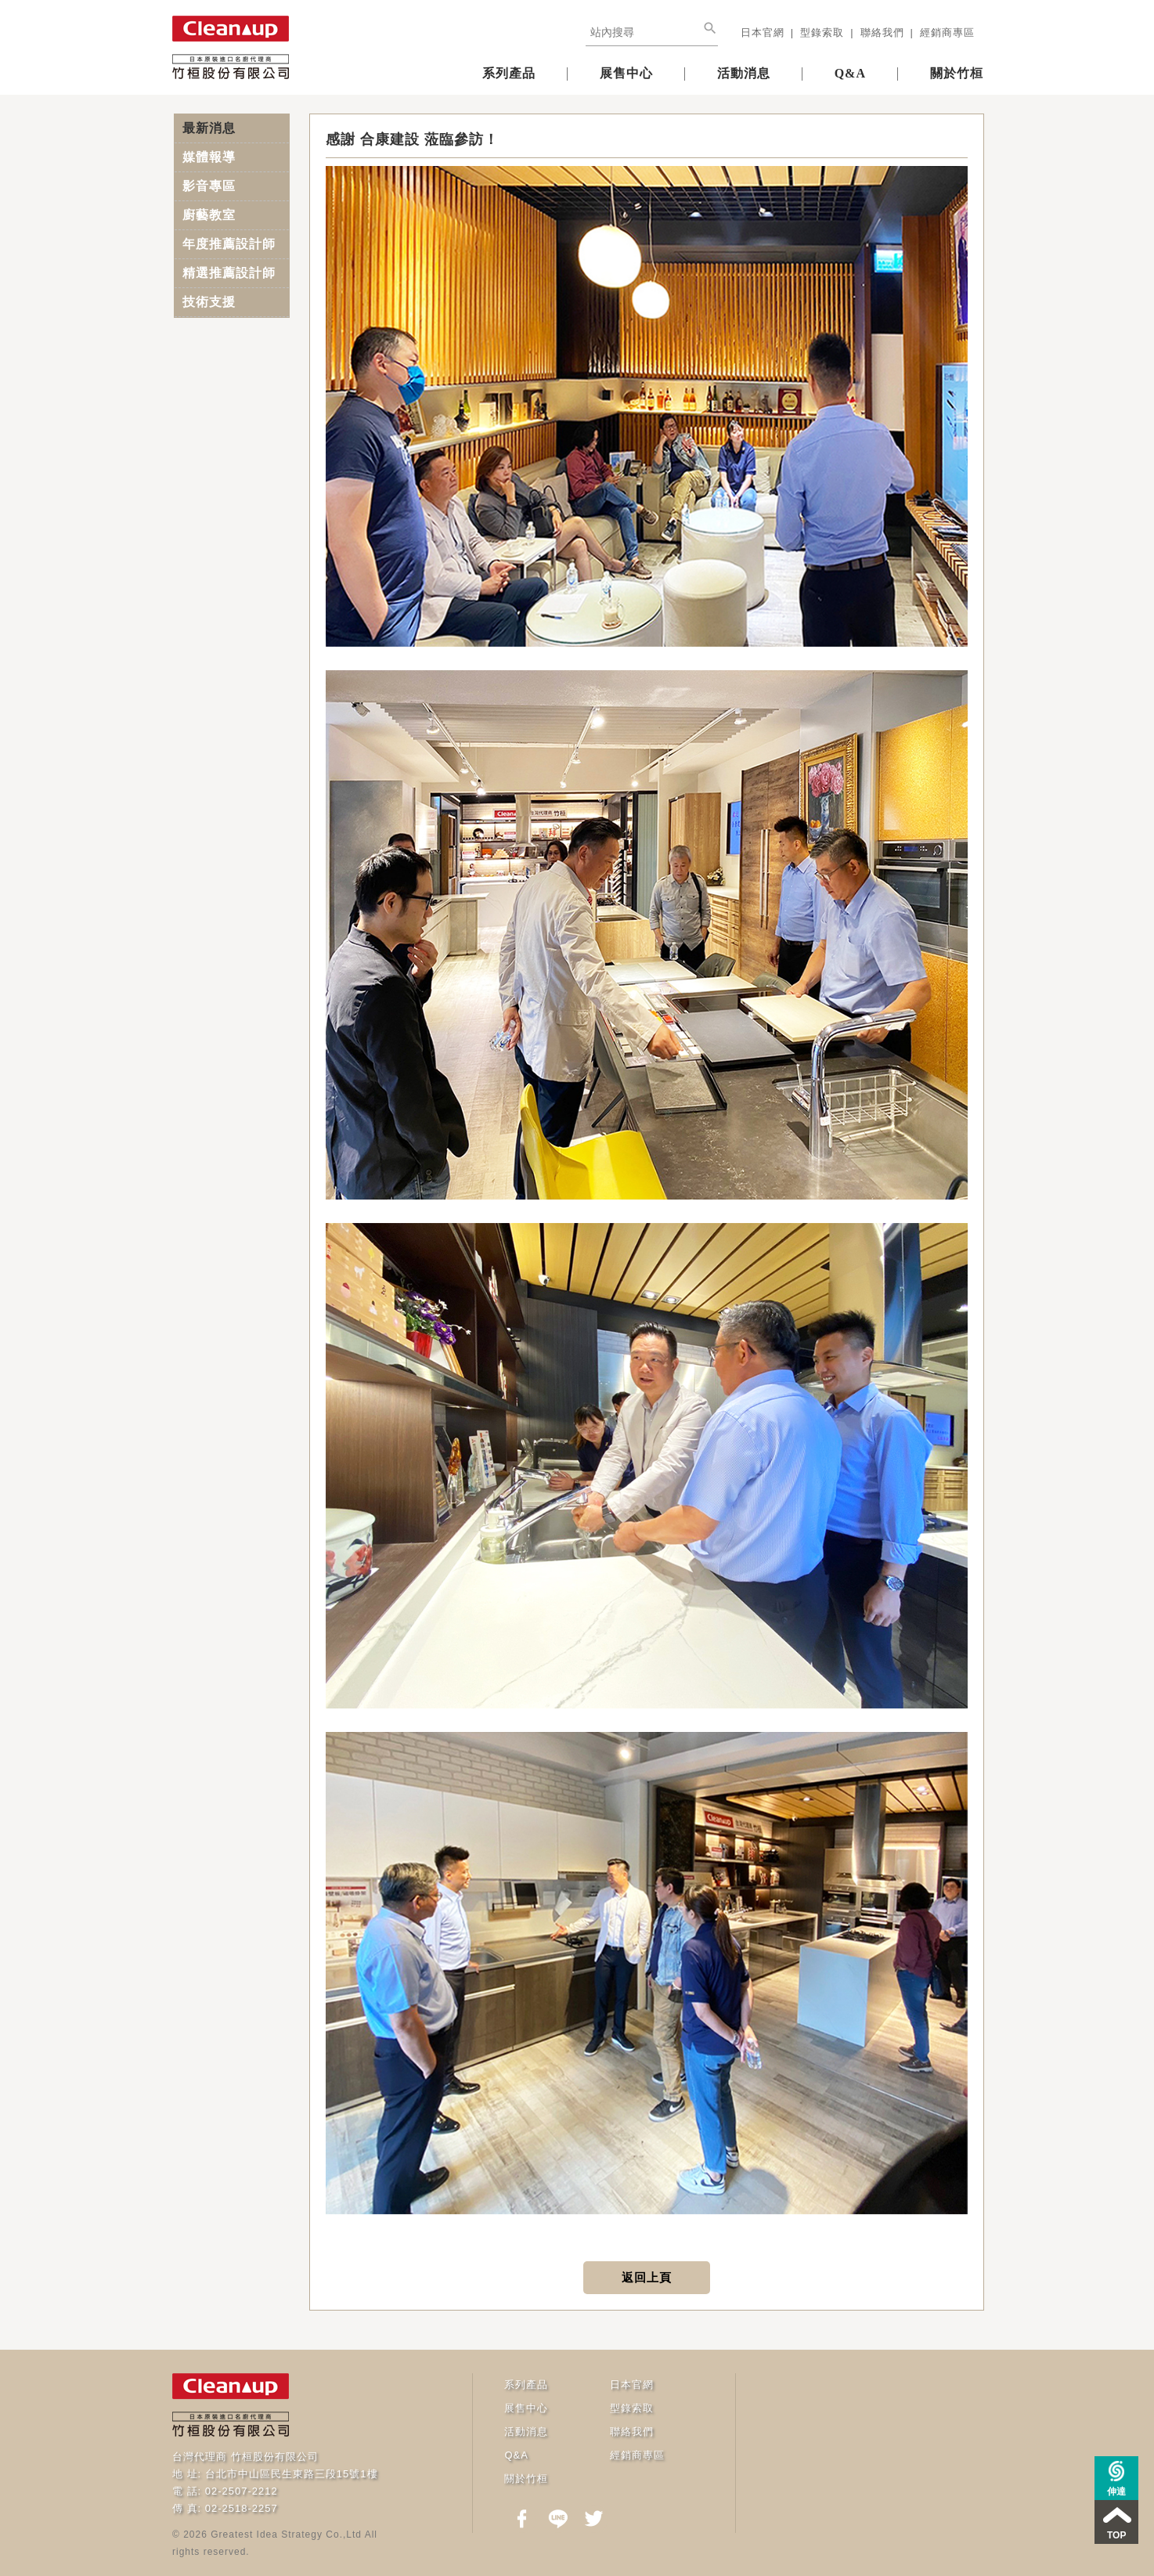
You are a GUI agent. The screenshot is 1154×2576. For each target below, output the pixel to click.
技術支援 (209, 301)
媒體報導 (209, 157)
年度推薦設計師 (229, 244)
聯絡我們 (882, 32)
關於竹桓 (956, 73)
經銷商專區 (947, 32)
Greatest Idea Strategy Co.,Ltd (286, 2534)
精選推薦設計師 (229, 273)
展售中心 (626, 73)
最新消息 (209, 128)
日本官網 (762, 32)
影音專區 (209, 186)
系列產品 (509, 73)
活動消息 (743, 73)
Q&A (850, 73)
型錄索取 (822, 32)
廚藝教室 (209, 215)
